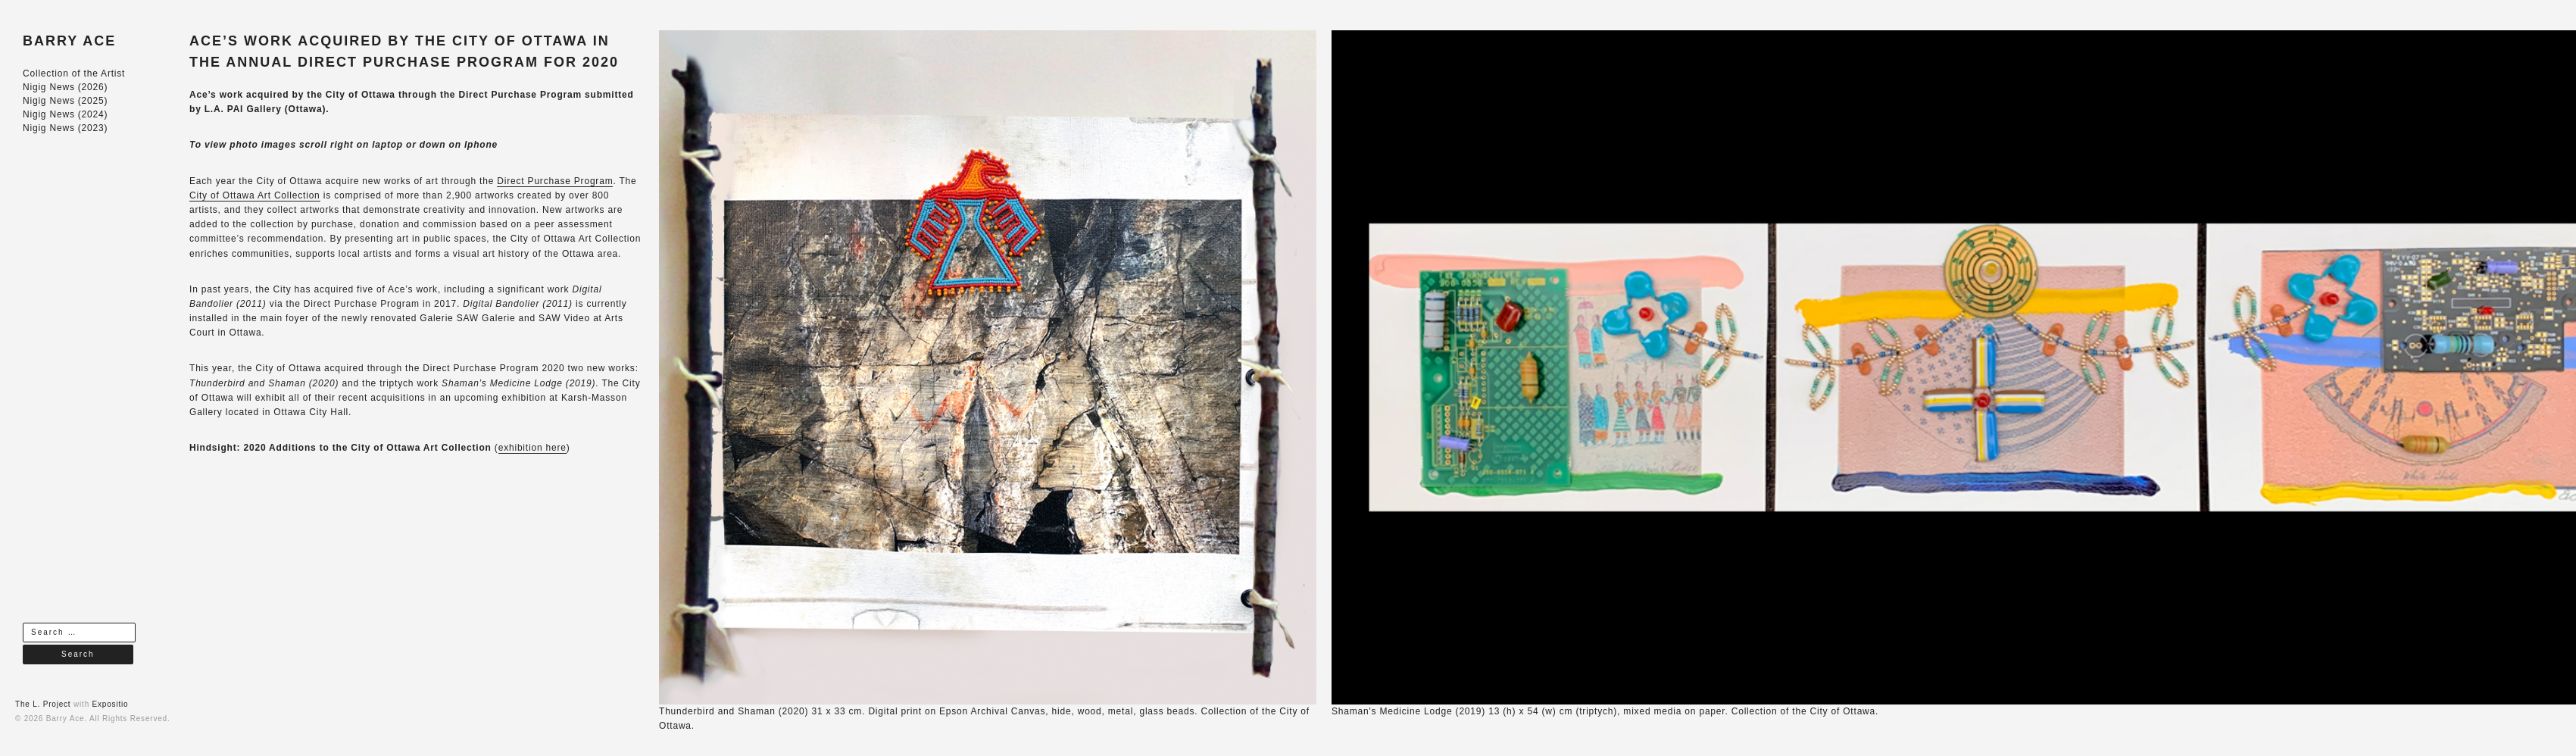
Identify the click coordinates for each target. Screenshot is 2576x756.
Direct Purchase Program (555, 181)
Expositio (110, 704)
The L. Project (42, 704)
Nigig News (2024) (65, 114)
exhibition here (532, 447)
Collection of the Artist (74, 73)
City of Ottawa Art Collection (254, 195)
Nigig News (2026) (65, 87)
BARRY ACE (69, 40)
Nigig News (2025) (65, 100)
